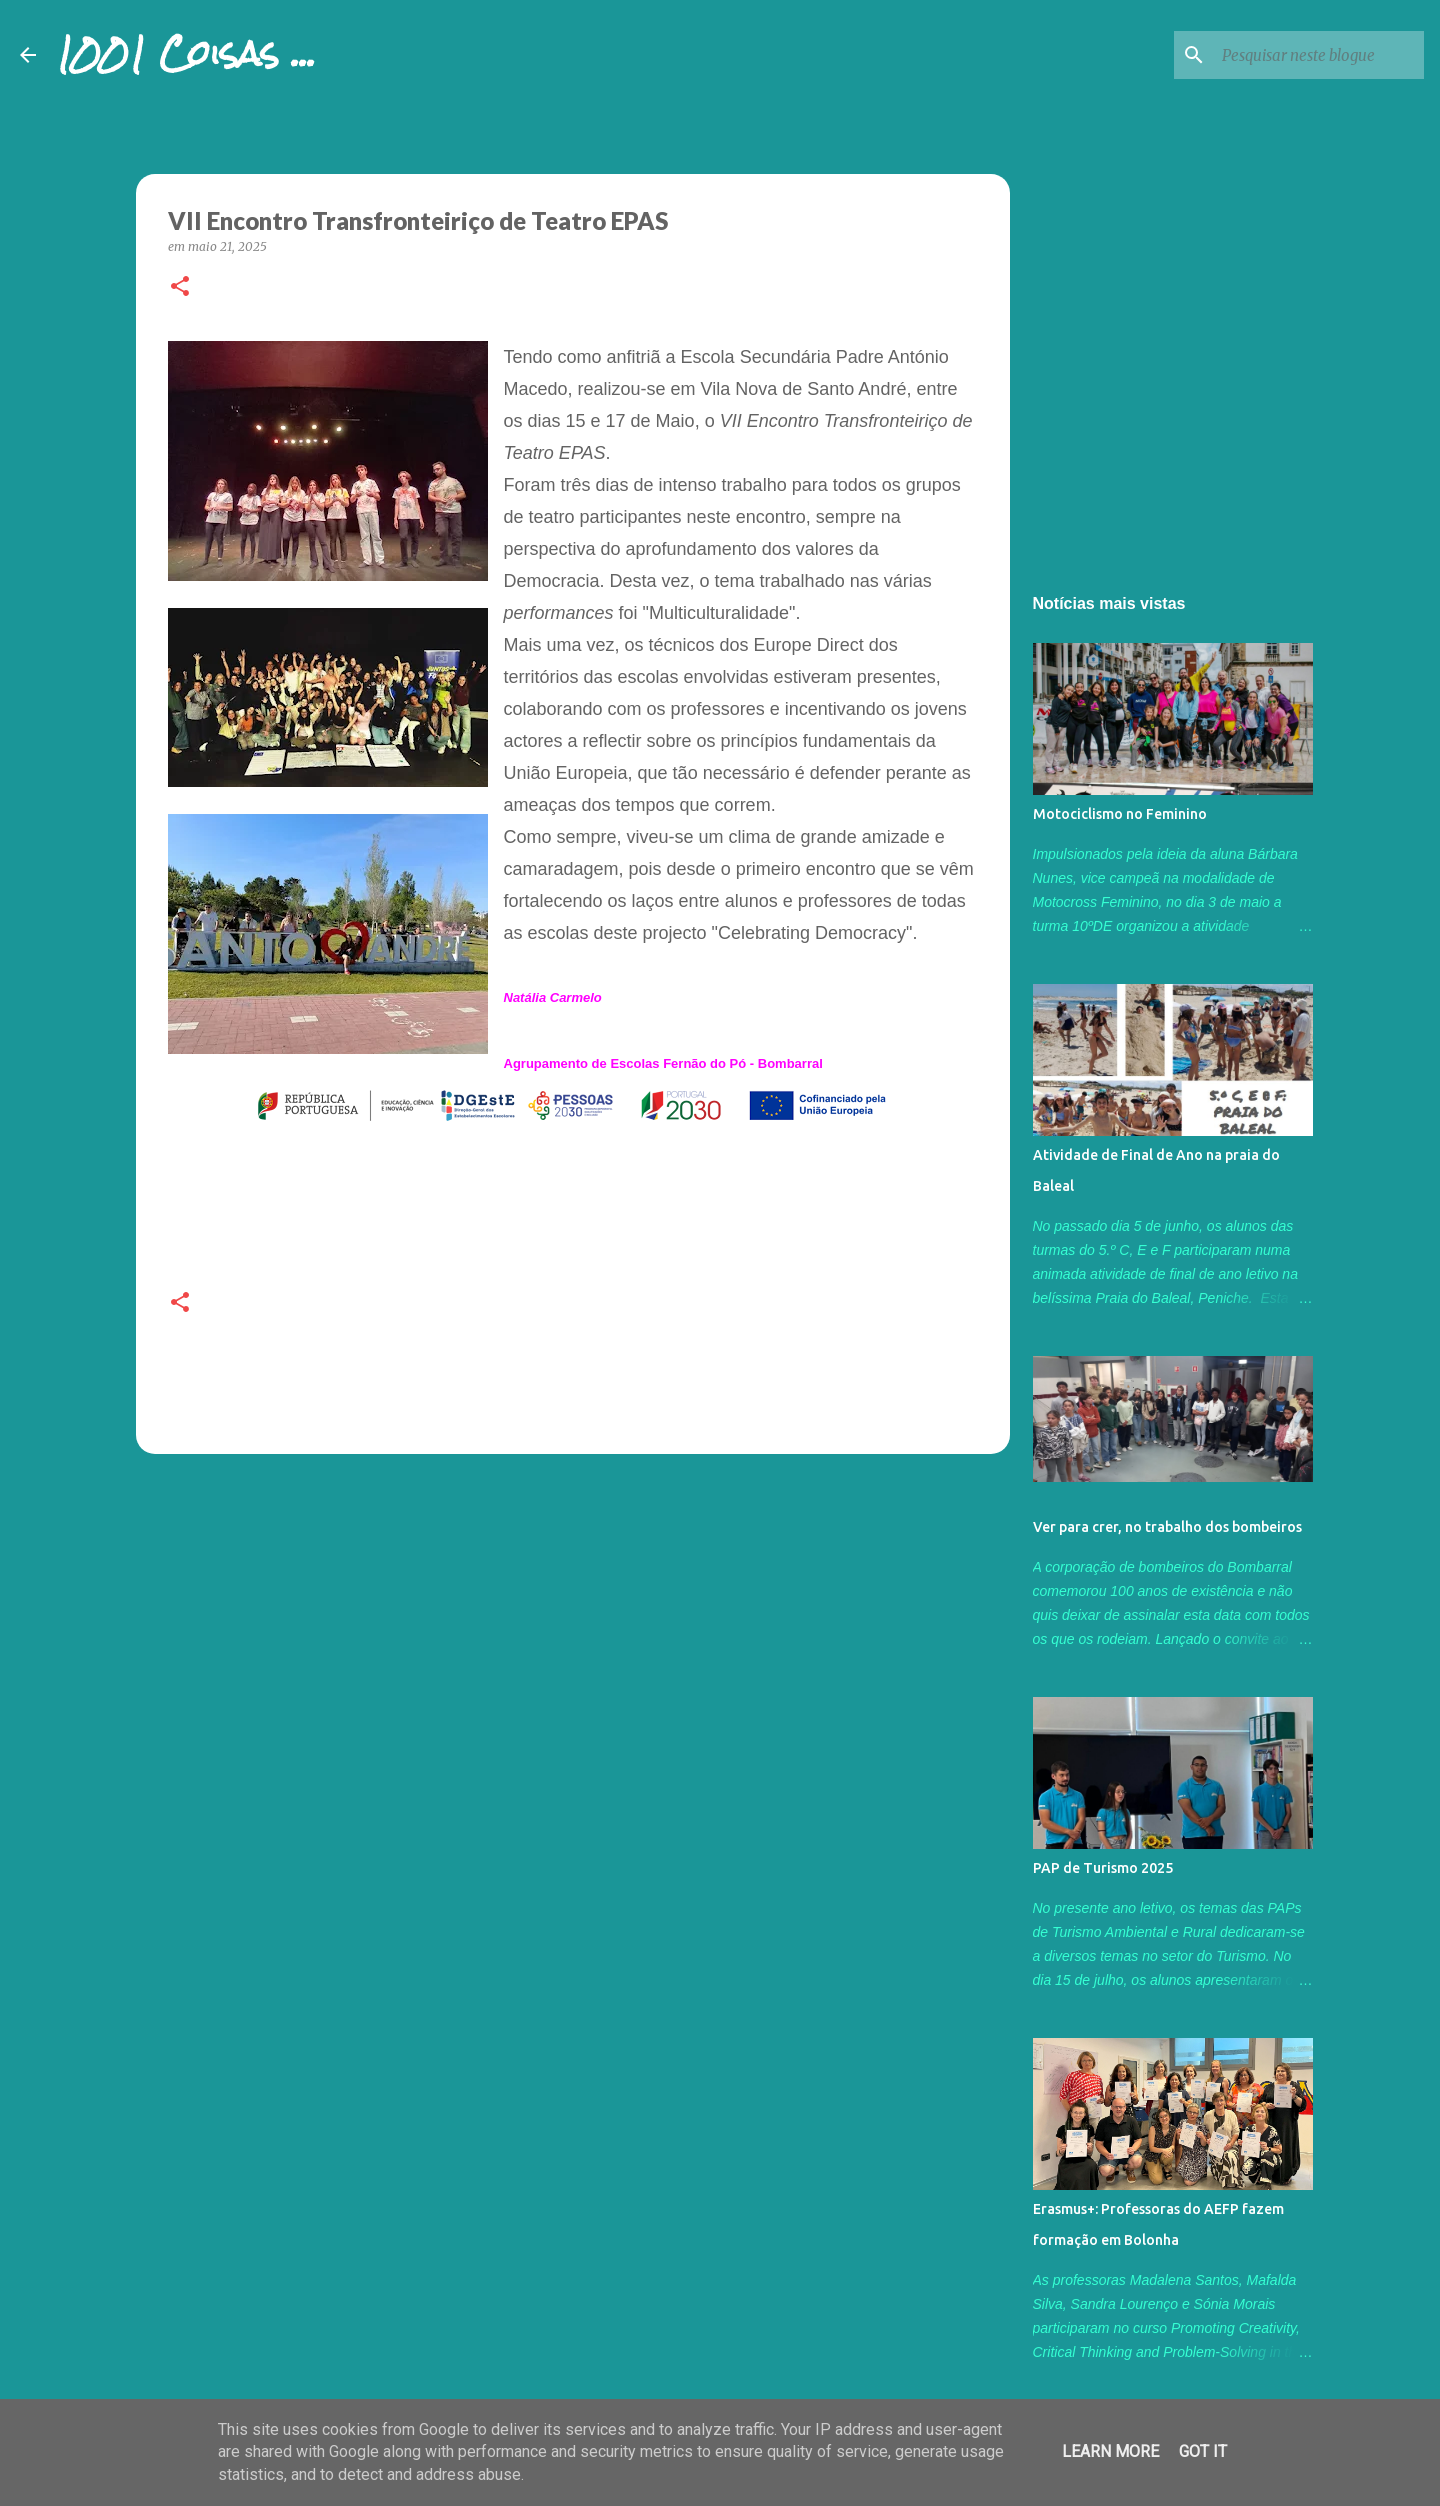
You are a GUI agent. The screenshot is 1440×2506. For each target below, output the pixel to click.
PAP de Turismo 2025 (1103, 1868)
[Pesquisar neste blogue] (1319, 55)
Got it (1203, 2451)
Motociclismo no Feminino (1120, 814)
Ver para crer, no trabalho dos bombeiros (1167, 1527)
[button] (180, 287)
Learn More (1110, 2451)
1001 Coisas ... (186, 54)
